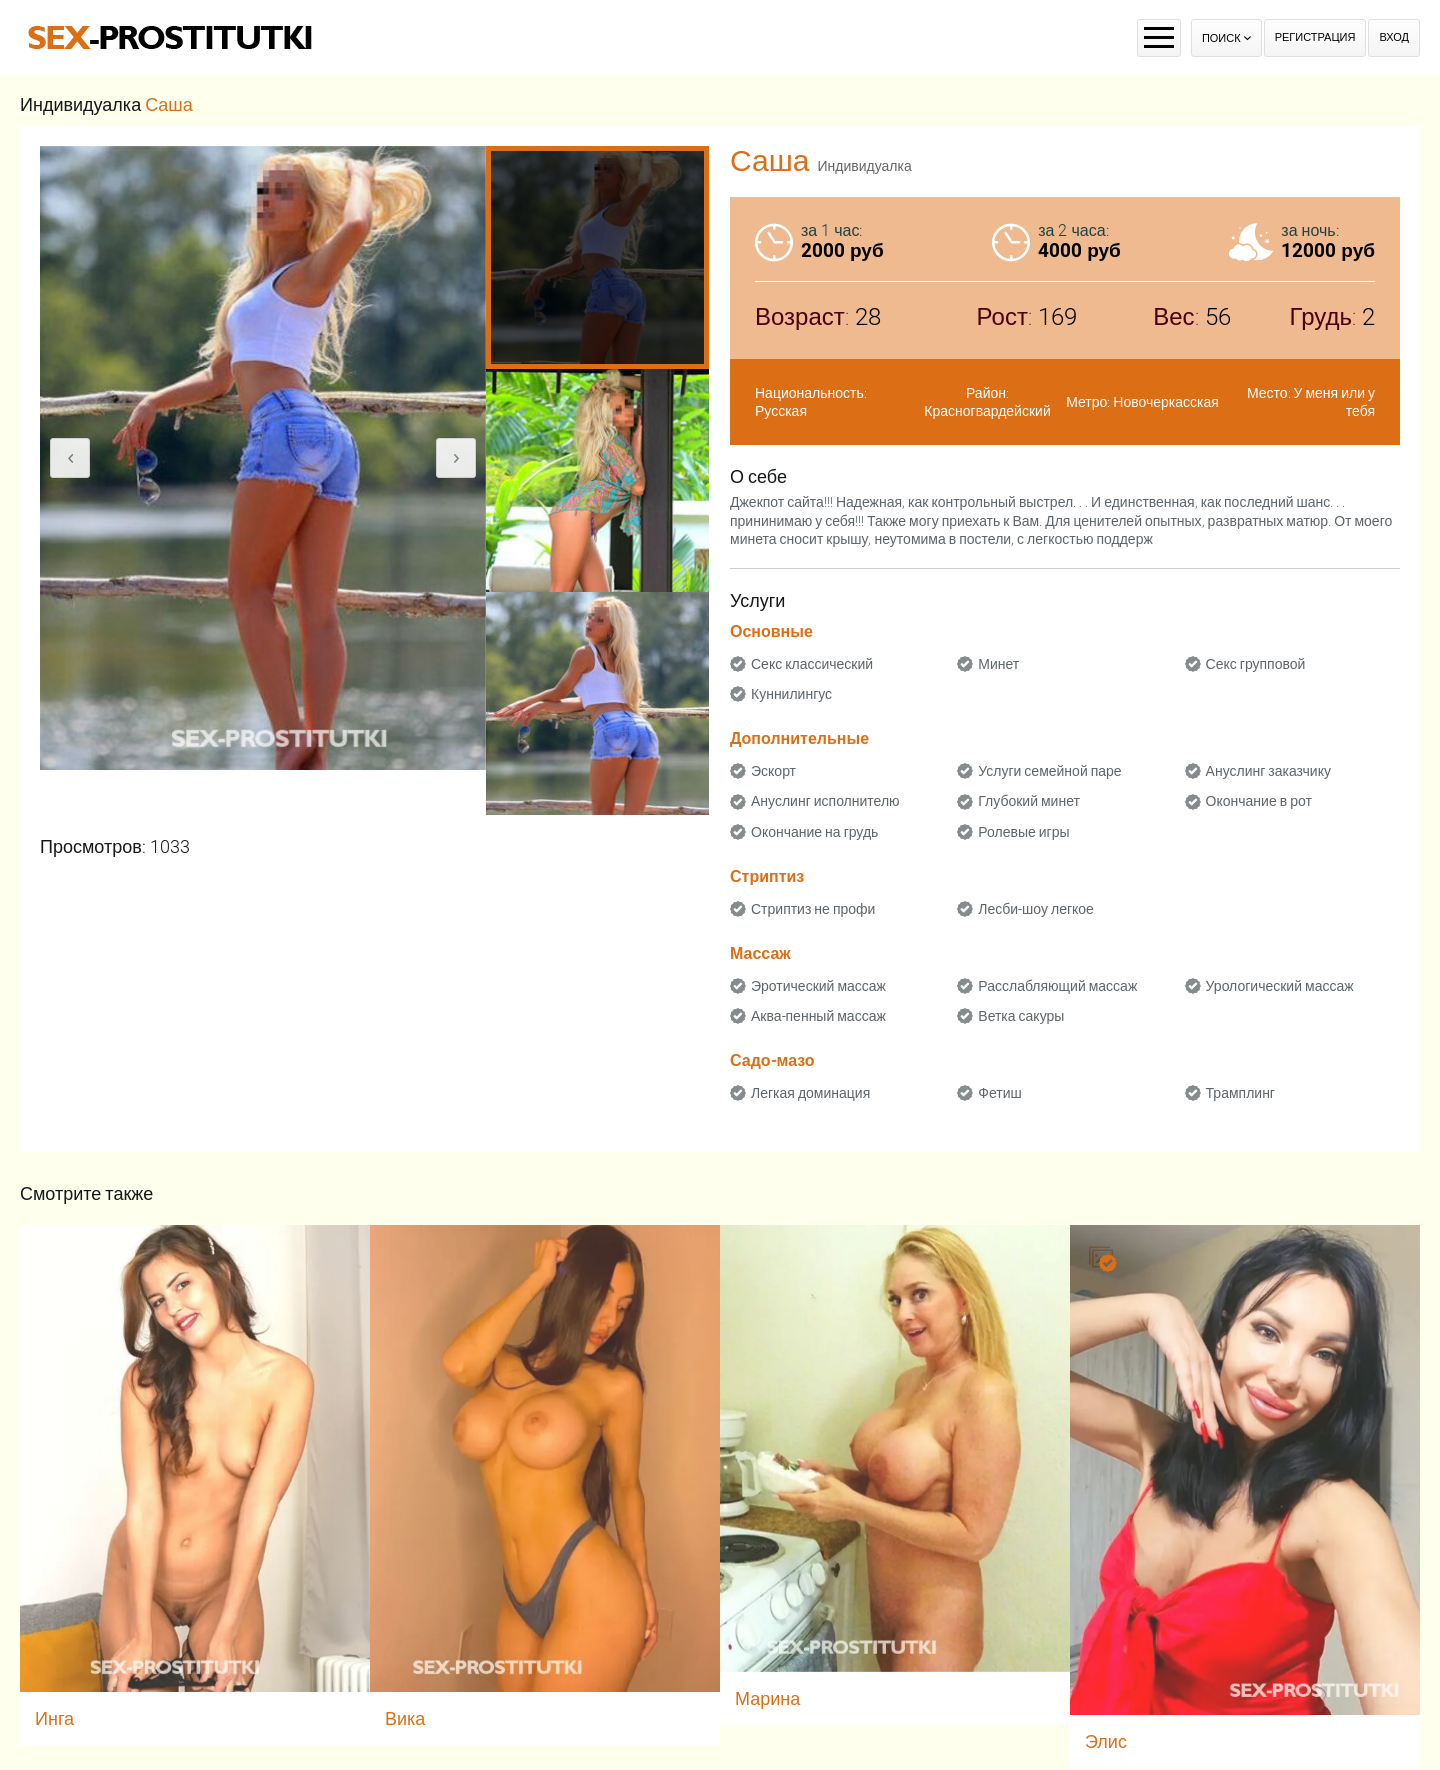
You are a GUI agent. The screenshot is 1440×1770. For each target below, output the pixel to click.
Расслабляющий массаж (1057, 986)
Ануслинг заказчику (1268, 771)
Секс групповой (1256, 664)
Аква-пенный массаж (818, 1016)
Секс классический (812, 664)
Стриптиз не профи (813, 909)
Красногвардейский (987, 411)
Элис (1106, 1741)
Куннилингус (791, 694)
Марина (767, 1698)
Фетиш (999, 1093)
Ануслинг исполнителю (825, 801)
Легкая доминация (810, 1093)
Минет (998, 664)
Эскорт (773, 771)
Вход (1394, 37)
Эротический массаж (818, 986)
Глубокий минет (1029, 801)
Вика (405, 1718)
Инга (54, 1718)
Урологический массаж (1280, 986)
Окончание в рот (1259, 801)
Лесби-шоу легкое (1036, 909)
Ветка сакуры (1021, 1016)
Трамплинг (1240, 1093)
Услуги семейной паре (1049, 771)
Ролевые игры (1023, 832)
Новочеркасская (1166, 402)
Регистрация (1315, 37)
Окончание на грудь (814, 832)
